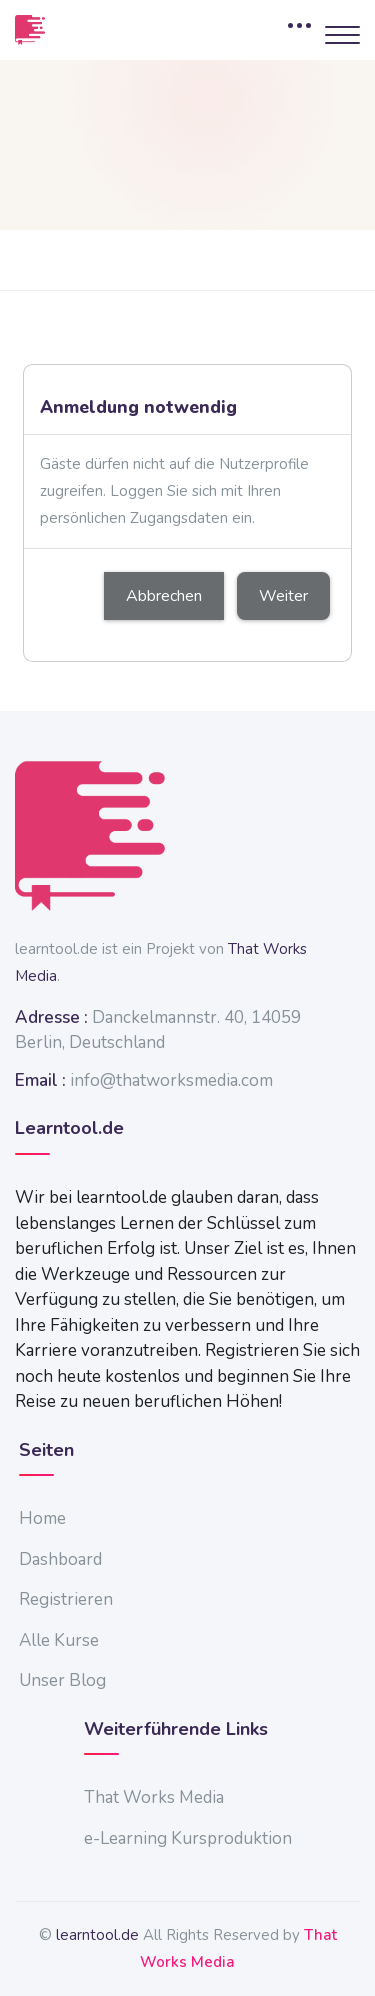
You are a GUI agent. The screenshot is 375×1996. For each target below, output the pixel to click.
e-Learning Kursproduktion (188, 1838)
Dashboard (60, 1559)
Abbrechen (164, 596)
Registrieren (66, 1599)
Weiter (283, 596)
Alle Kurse (59, 1640)
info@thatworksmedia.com (171, 1080)
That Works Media (154, 1797)
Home (42, 1518)
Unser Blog (62, 1680)
